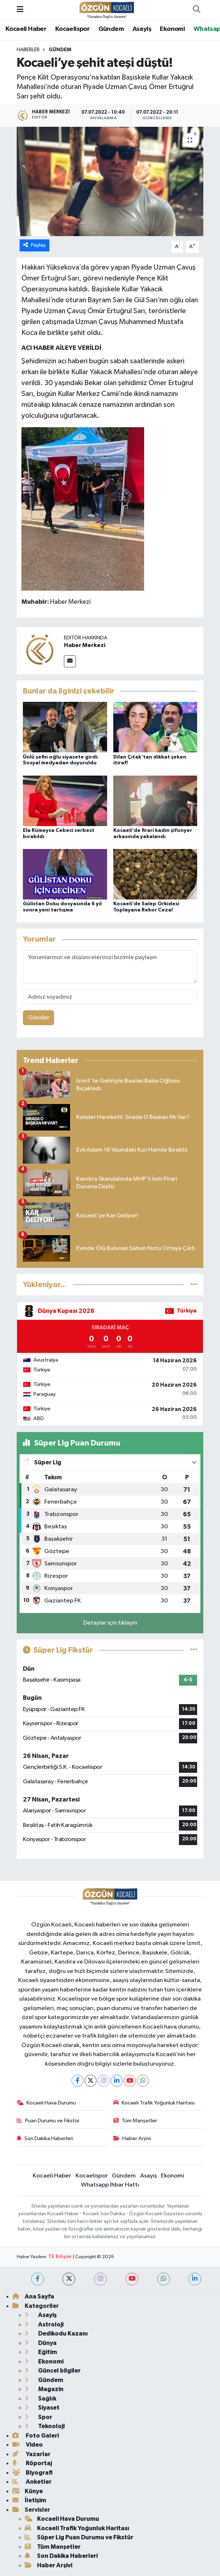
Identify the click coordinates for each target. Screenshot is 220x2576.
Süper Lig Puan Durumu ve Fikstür (79, 2537)
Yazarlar (31, 2454)
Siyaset (42, 2408)
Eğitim (41, 2352)
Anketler (32, 2482)
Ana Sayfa (33, 2296)
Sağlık (40, 2398)
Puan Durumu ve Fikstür (48, 2120)
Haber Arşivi (132, 2138)
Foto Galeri (35, 2436)
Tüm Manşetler (135, 2120)
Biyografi (32, 2473)
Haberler (28, 49)
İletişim (29, 2500)
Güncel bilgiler (53, 2370)
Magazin (44, 2389)
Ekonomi (172, 29)
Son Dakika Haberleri (45, 2138)
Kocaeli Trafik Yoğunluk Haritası (154, 2103)
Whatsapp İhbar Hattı (110, 2185)
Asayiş (142, 29)
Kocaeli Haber (25, 29)
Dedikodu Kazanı (56, 2333)
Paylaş (34, 245)
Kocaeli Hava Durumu (46, 2103)
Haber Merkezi (84, 645)
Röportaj (32, 2463)
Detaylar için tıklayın (110, 1623)
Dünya (41, 2343)
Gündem (111, 29)
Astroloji (44, 2324)
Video (27, 2445)
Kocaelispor (72, 29)
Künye (27, 2491)
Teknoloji (45, 2426)
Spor (38, 2417)
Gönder (38, 1018)
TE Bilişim (60, 2256)
